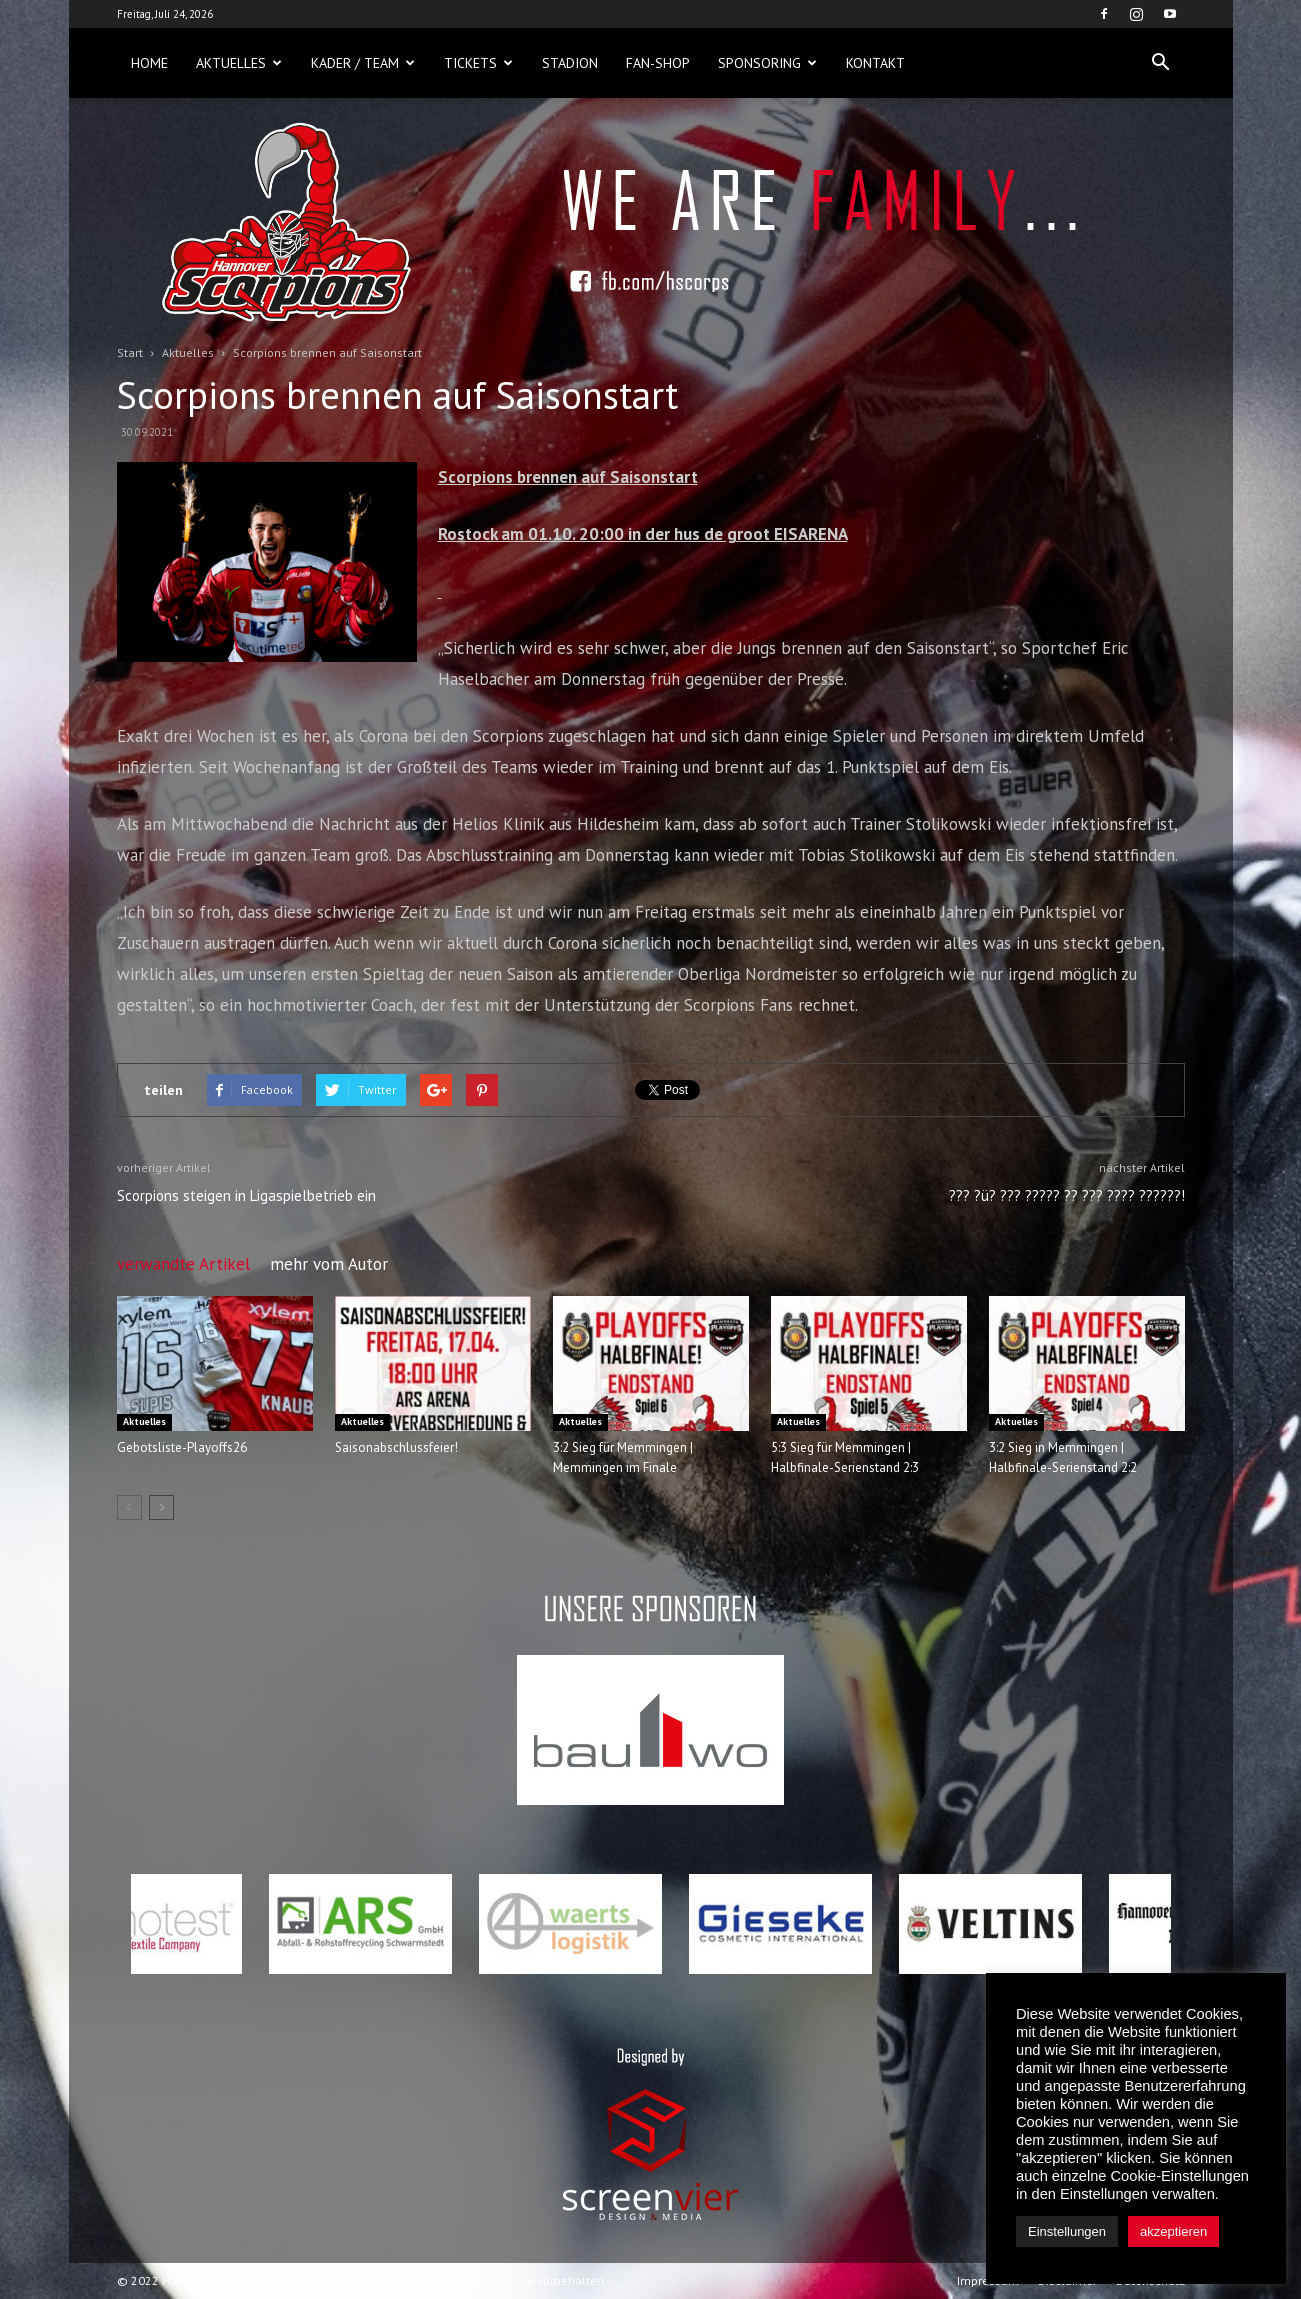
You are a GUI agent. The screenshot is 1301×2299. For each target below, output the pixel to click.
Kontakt (875, 63)
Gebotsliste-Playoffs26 (182, 1447)
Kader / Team (363, 63)
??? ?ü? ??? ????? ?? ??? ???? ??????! (1067, 1195)
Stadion (570, 63)
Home (149, 63)
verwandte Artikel (183, 1264)
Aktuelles (239, 63)
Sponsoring (767, 63)
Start (130, 352)
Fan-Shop (658, 63)
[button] (1161, 63)
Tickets (478, 63)
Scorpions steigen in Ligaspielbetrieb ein (246, 1195)
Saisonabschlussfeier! (396, 1447)
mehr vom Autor (329, 1264)
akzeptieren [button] (1173, 2231)
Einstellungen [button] (1067, 2231)
